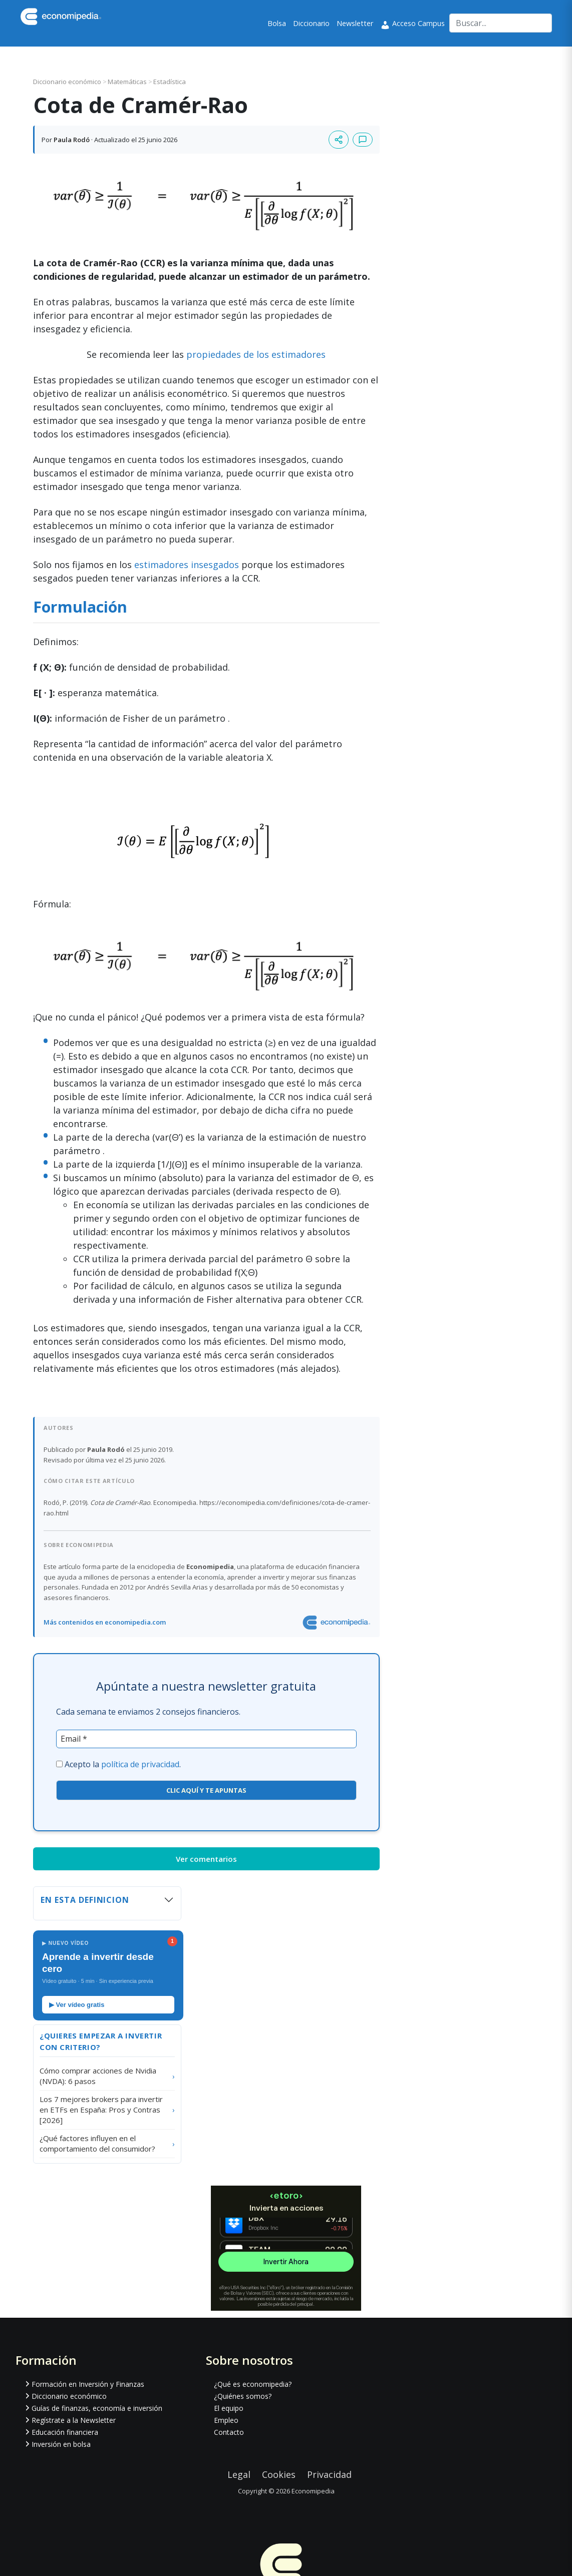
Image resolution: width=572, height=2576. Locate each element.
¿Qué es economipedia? (253, 2384)
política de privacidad (140, 1764)
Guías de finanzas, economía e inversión (97, 2408)
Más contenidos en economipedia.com (105, 1622)
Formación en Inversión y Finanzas (88, 2384)
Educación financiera (65, 2432)
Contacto (229, 2432)
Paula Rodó (72, 139)
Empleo (226, 2420)
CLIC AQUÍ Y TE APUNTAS (206, 1790)
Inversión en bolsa (61, 2444)
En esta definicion (85, 1899)
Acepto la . (123, 1764)
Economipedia (313, 2490)
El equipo (228, 2408)
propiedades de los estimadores (256, 354)
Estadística (169, 81)
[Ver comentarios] (363, 140)
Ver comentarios (206, 1859)
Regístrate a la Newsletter (74, 2420)
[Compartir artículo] (339, 140)
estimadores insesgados (186, 565)
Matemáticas (128, 81)
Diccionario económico (68, 81)
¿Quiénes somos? (242, 2396)
